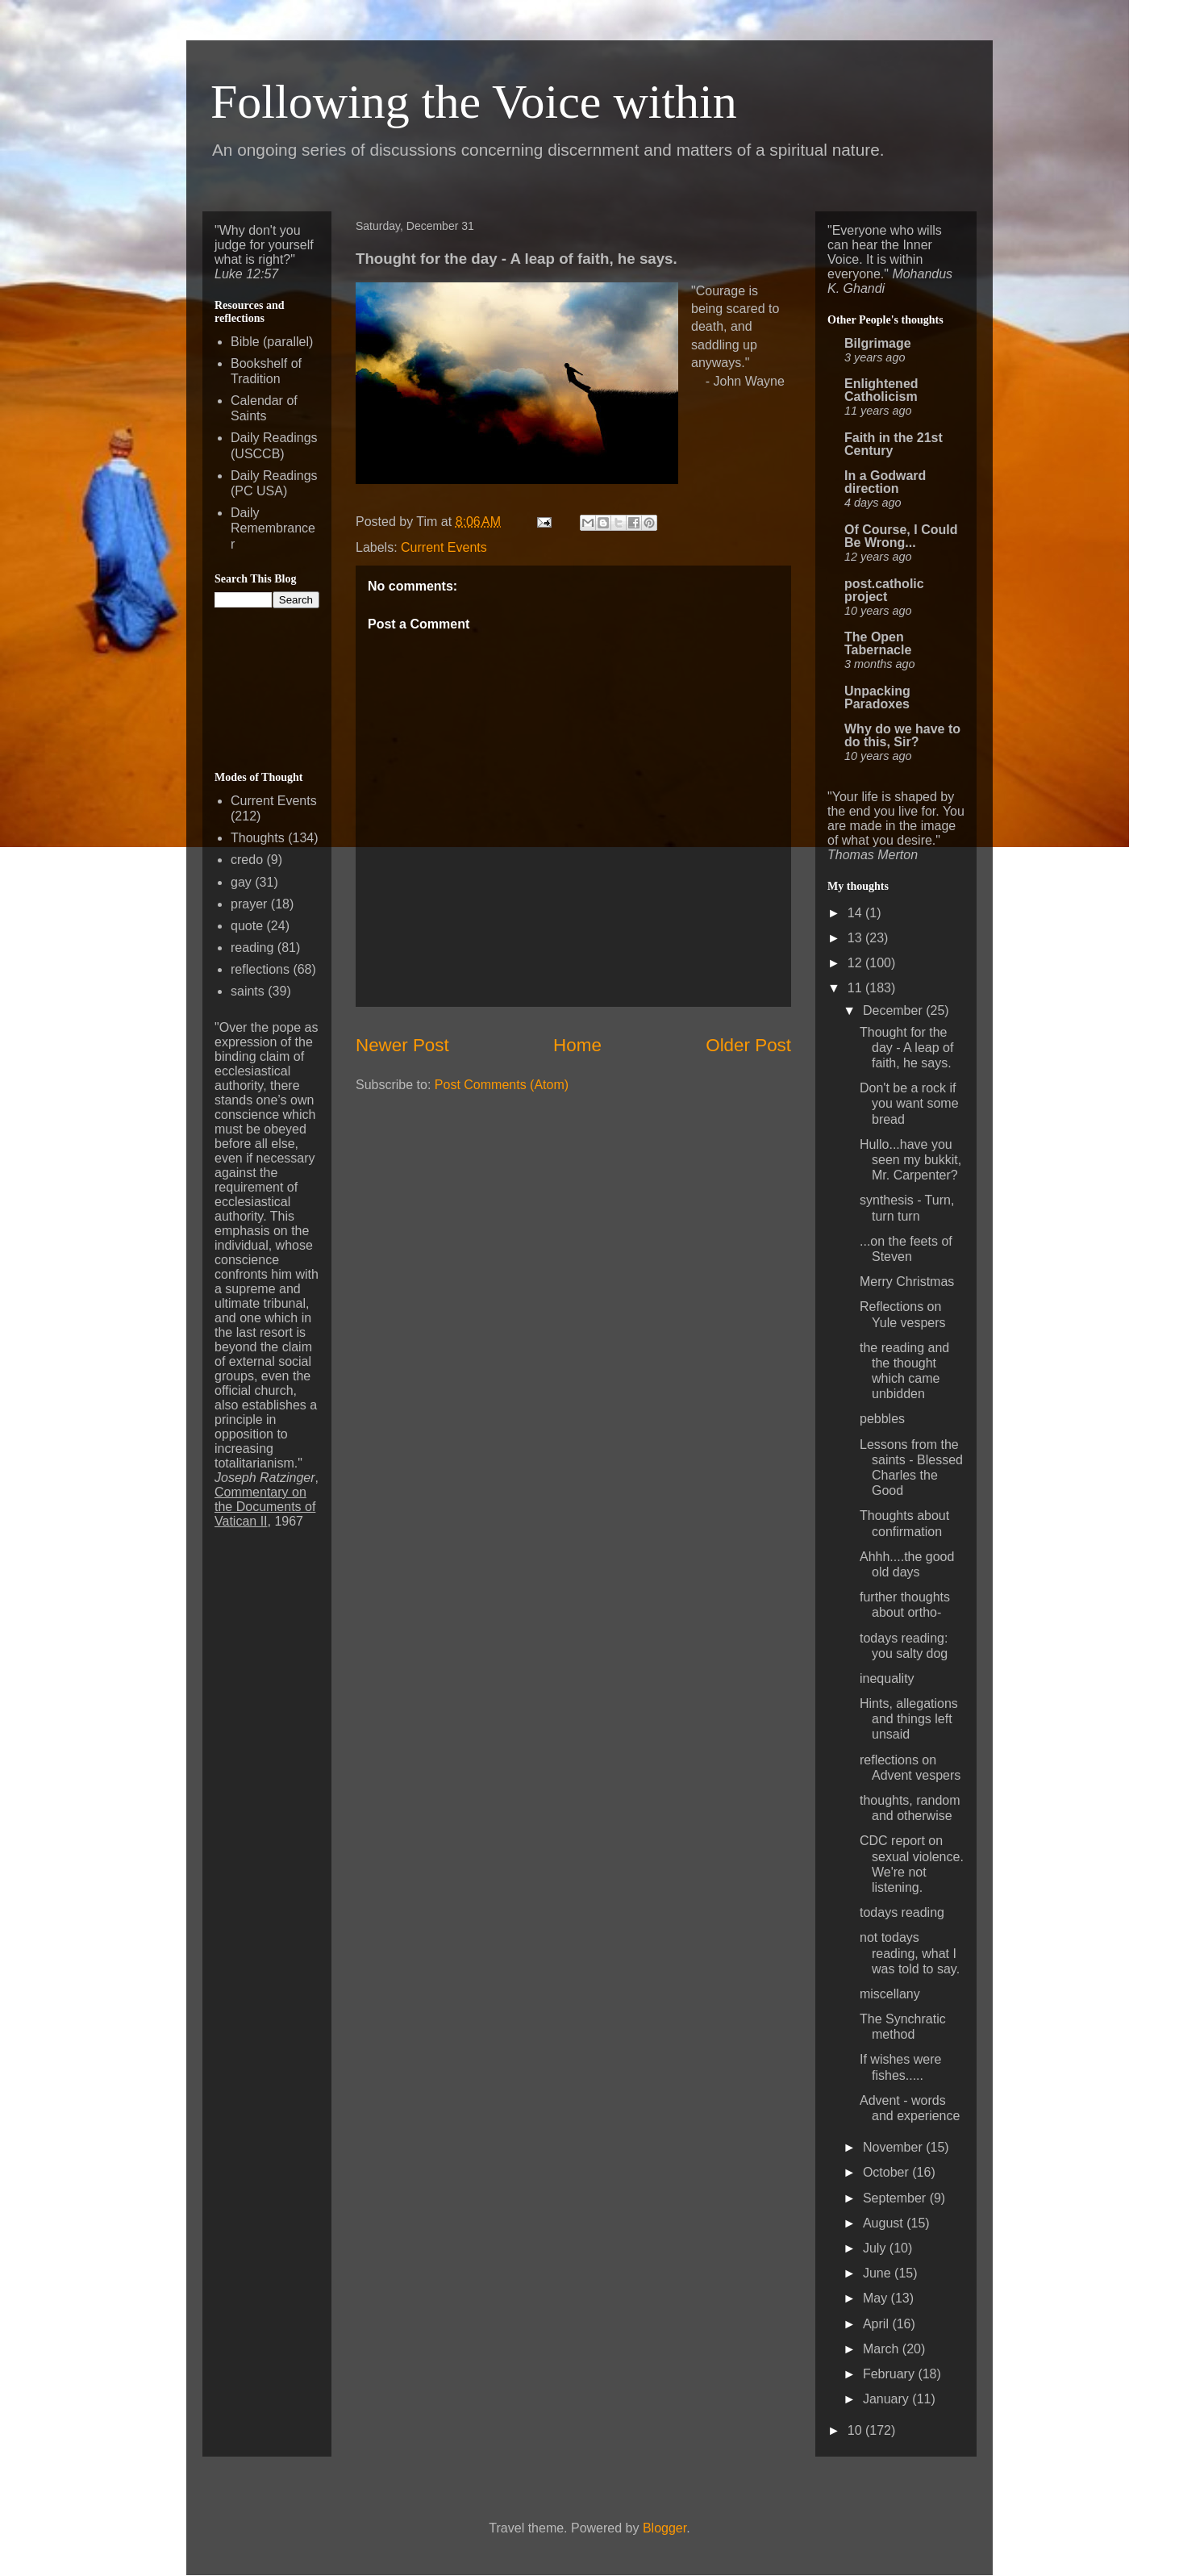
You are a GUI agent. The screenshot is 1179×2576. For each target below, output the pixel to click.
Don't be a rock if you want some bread (909, 1103)
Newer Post (402, 1045)
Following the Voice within (473, 101)
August (884, 2223)
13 (856, 938)
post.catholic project (884, 590)
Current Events (444, 547)
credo (247, 859)
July (876, 2248)
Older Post (748, 1045)
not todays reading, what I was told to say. (910, 1953)
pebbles (882, 1419)
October (887, 2172)
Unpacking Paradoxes (877, 697)
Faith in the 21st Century (893, 444)
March (882, 2349)
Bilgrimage (877, 343)
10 (856, 2430)
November (894, 2147)
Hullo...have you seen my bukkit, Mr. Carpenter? (910, 1160)
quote (247, 926)
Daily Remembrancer (273, 528)
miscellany (890, 1994)
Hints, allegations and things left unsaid (909, 1719)
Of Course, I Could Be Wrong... (900, 536)
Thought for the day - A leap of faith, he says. (906, 1047)
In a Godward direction (885, 482)
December (894, 1010)
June (878, 2273)
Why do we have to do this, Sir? (902, 735)
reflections (260, 969)
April (877, 2324)
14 (856, 913)
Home (577, 1045)
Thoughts (258, 838)
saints (248, 991)
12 (856, 963)
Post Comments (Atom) (502, 1085)
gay (241, 882)
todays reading (902, 1912)
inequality (887, 1678)
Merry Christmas (907, 1281)
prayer (249, 904)
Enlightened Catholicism (881, 390)
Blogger (664, 2528)
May (877, 2298)
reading (252, 947)
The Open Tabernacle (877, 643)
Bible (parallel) (272, 342)
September (896, 2198)
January (887, 2399)
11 (856, 988)
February (890, 2374)
